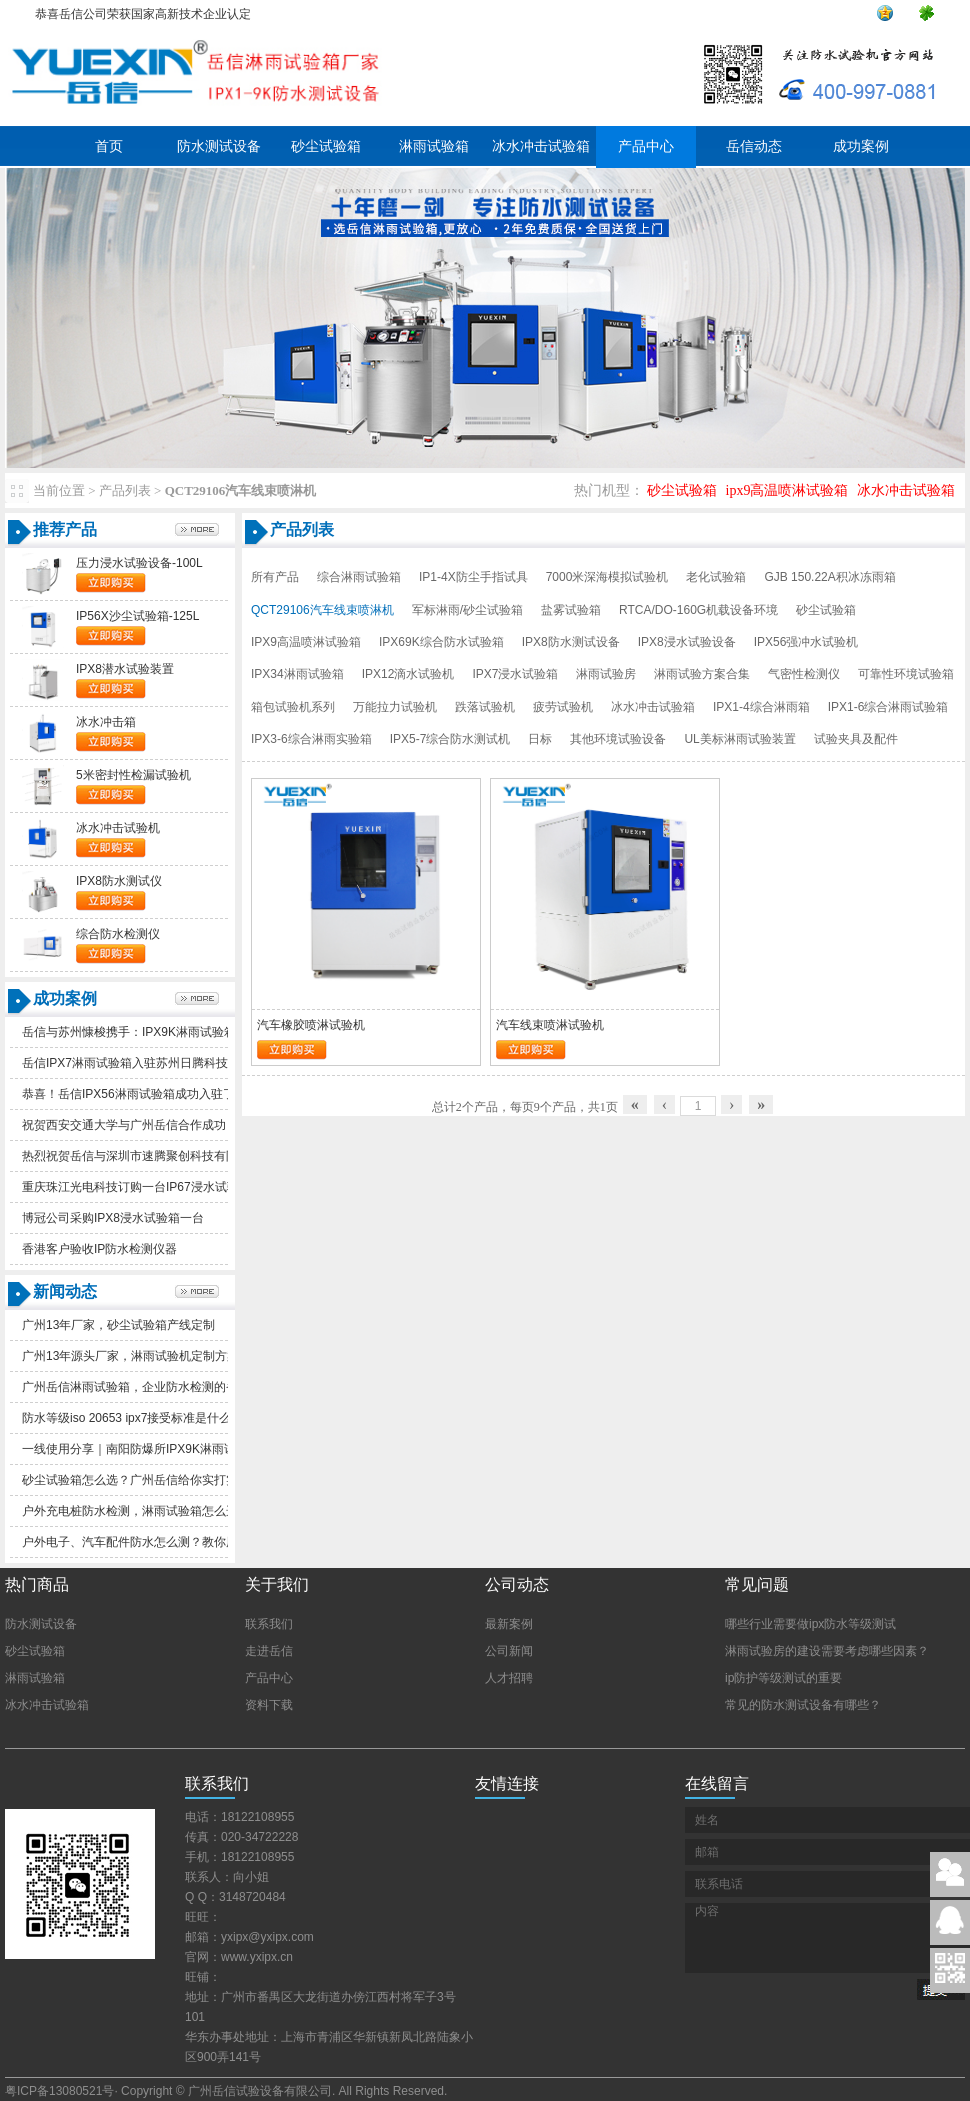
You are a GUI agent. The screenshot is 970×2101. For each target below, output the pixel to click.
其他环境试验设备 (618, 739)
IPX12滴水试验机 (408, 674)
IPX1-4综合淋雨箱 (761, 707)
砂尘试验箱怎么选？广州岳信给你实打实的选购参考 (160, 1480)
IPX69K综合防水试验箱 (441, 642)
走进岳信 (269, 1651)
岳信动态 (754, 146)
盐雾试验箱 (571, 610)
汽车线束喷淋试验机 (550, 1025)
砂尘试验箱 (326, 146)
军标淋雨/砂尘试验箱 (467, 610)
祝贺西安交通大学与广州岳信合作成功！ (130, 1125)
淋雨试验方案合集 (702, 674)
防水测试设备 (219, 146)
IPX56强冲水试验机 (806, 642)
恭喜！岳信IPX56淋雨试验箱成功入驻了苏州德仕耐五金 (170, 1094)
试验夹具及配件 (856, 739)
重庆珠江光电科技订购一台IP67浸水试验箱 (136, 1187)
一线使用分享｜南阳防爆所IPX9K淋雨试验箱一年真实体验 (177, 1449)
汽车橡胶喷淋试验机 (311, 1025)
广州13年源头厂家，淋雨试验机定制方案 (130, 1356)
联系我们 (269, 1624)
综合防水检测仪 (118, 934)
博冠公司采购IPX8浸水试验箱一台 (113, 1218)
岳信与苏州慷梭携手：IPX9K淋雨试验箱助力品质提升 (165, 1032)
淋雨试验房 (606, 674)
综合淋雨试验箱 (359, 577)
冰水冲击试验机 (118, 828)
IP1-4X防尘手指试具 (473, 577)
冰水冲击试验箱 (541, 146)
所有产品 (275, 577)
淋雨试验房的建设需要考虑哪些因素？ (827, 1651)
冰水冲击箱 (106, 722)
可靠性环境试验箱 (906, 674)
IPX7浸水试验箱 (515, 674)
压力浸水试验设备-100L (139, 563)
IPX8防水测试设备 (571, 642)
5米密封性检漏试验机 (133, 775)
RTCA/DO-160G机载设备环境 (698, 610)
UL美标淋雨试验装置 (739, 739)
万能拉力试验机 (395, 707)
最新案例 (509, 1624)
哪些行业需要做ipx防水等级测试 (810, 1624)
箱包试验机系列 (293, 707)
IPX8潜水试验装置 (125, 669)
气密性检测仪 (804, 674)
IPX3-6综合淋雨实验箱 (311, 739)
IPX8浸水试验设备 (687, 642)
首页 (109, 146)
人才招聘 (509, 1678)
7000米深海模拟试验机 (607, 577)
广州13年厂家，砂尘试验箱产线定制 (118, 1325)
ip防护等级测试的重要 (783, 1678)
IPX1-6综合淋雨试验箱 (888, 707)
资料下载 (269, 1705)
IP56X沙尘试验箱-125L (137, 616)
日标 (540, 739)
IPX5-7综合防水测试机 (450, 739)
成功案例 (861, 146)
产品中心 (646, 146)
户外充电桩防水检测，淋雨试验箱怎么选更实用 (148, 1511)
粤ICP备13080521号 (59, 2091)
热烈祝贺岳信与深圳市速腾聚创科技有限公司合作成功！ (172, 1156)
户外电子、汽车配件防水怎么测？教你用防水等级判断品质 (178, 1542)
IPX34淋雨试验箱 (297, 674)
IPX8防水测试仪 (119, 881)
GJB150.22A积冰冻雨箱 (829, 577)
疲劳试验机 (563, 707)
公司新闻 (509, 1651)
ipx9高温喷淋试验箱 (787, 490)
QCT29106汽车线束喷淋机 (322, 610)
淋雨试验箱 (434, 146)
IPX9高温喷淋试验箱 (306, 642)
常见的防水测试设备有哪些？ (803, 1705)
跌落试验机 (485, 707)
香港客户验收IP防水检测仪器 (99, 1249)
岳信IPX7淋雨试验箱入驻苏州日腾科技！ (131, 1063)
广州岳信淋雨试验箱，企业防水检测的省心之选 (148, 1387)
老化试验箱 (716, 577)
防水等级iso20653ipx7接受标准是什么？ (132, 1418)
